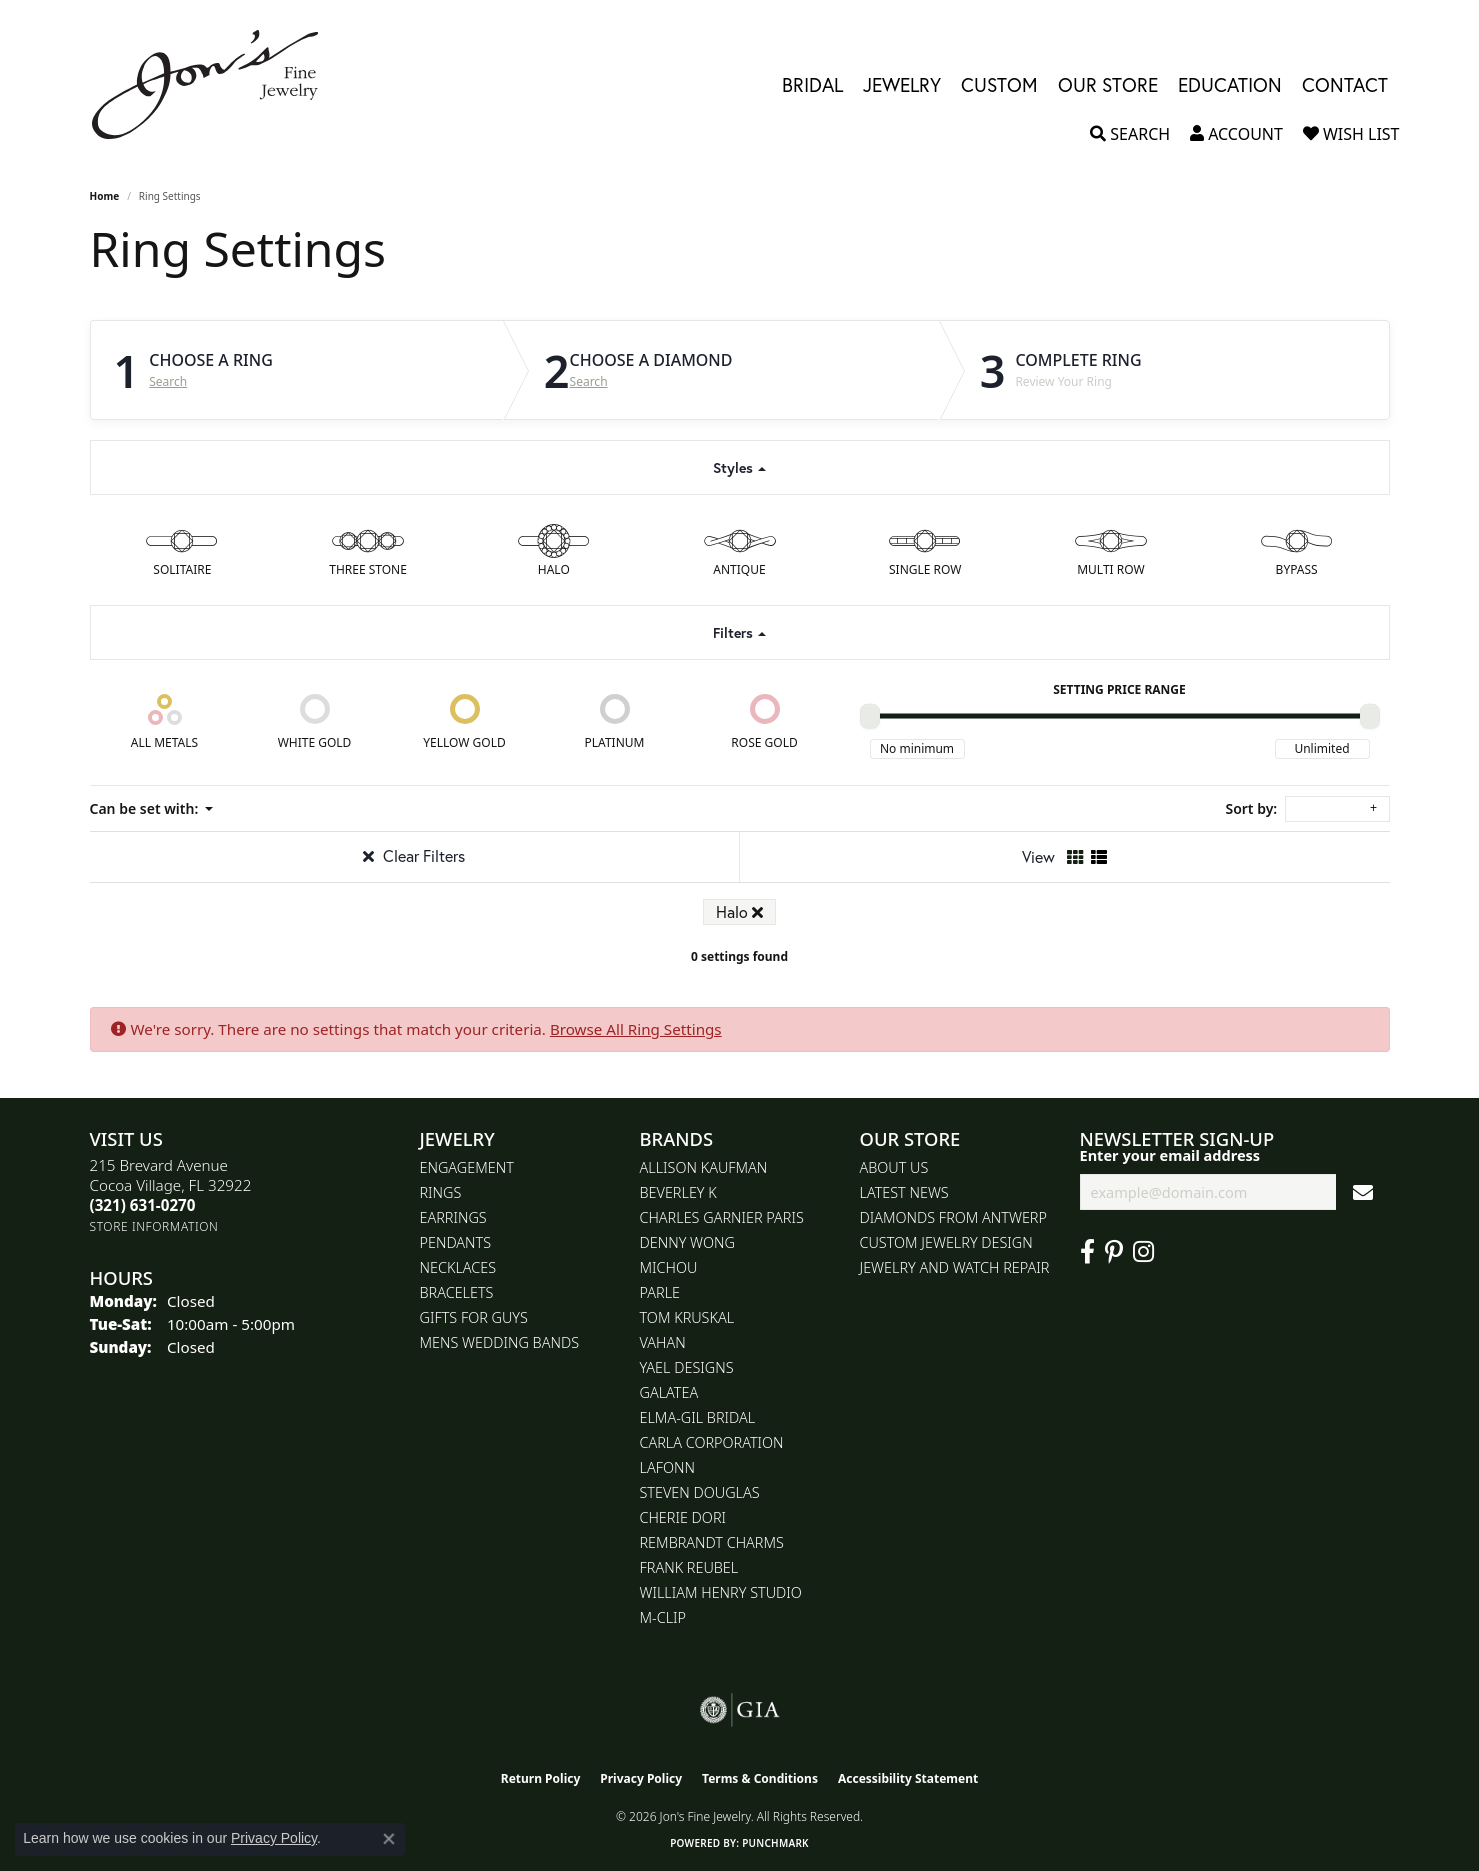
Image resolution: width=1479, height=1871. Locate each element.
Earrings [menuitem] (453, 1217)
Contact (1345, 84)
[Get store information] (154, 1226)
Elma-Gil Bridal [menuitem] (698, 1417)
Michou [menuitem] (669, 1267)
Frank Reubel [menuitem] (689, 1567)
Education (1230, 84)
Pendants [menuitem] (456, 1242)
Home (105, 196)
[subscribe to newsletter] (1363, 1192)
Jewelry (902, 84)
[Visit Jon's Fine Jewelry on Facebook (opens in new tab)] (1087, 1252)
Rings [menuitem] (441, 1192)
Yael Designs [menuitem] (687, 1367)
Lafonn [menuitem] (667, 1467)
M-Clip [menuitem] (663, 1617)
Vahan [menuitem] (663, 1342)
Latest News (904, 1192)
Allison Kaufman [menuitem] (704, 1167)
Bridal (812, 84)
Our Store (1108, 84)
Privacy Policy (641, 1778)
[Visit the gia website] (740, 1710)
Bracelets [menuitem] (457, 1292)
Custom (999, 84)
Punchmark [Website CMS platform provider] (775, 1843)
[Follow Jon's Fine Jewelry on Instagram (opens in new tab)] (1143, 1252)
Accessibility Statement (908, 1778)
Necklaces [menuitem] (458, 1267)
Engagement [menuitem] (467, 1167)
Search (168, 382)
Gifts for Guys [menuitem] (474, 1317)
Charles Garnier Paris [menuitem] (722, 1217)
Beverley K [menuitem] (678, 1192)
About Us (894, 1167)
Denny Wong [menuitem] (687, 1242)
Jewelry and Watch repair (955, 1267)
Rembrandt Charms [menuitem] (712, 1542)
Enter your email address (1170, 1155)
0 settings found (739, 956)
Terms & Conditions (760, 1778)
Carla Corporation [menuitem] (712, 1442)
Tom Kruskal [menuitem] (687, 1317)
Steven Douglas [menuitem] (700, 1492)
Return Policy (541, 1778)
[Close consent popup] (389, 1839)
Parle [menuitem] (660, 1292)
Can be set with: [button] (146, 808)
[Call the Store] (143, 1205)
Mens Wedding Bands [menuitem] (500, 1342)
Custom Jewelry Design (946, 1242)
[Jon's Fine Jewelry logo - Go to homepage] (215, 84)
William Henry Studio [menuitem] (721, 1592)
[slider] (870, 716)
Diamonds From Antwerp (953, 1217)
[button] (1130, 134)
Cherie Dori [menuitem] (683, 1517)
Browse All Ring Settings (636, 1029)
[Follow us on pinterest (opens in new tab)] (1114, 1252)
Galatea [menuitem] (669, 1392)
